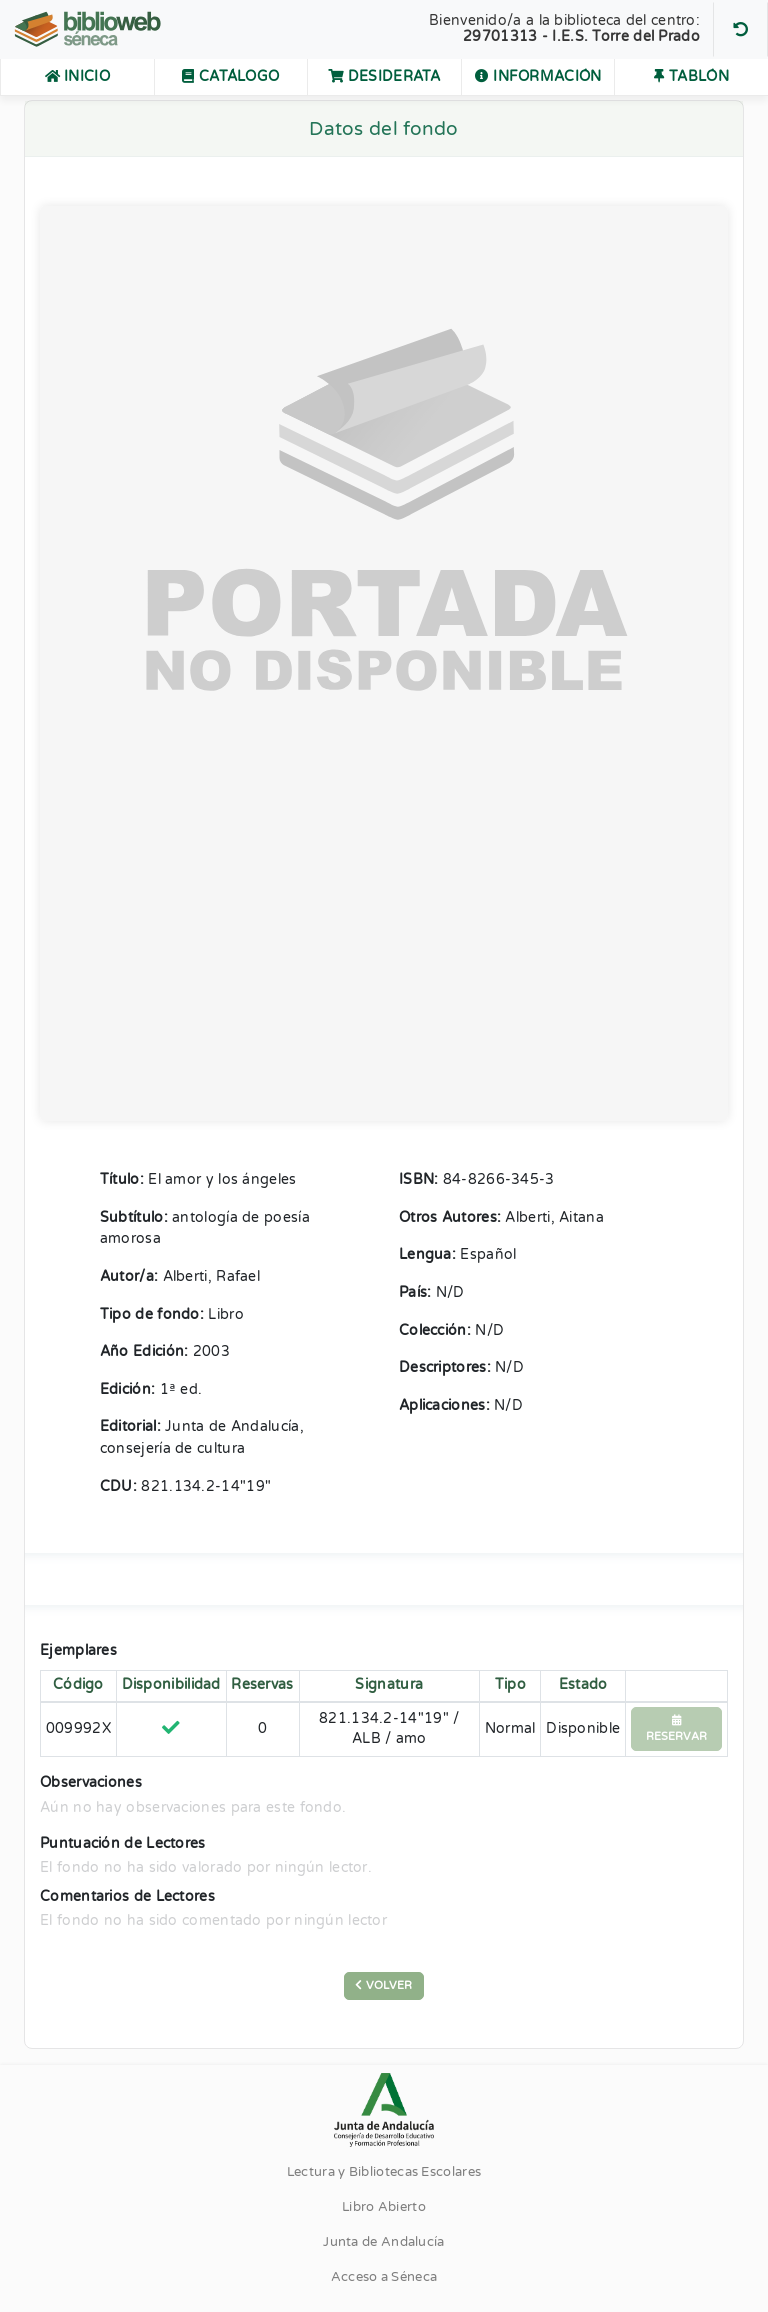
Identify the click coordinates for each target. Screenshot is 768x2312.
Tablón (691, 77)
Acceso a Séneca (384, 2277)
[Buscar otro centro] (740, 29)
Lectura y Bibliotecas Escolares (384, 2172)
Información (538, 77)
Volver (383, 1985)
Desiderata (384, 77)
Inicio (77, 77)
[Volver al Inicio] (90, 29)
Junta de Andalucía (383, 2242)
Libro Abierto (384, 2207)
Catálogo (244, 75)
